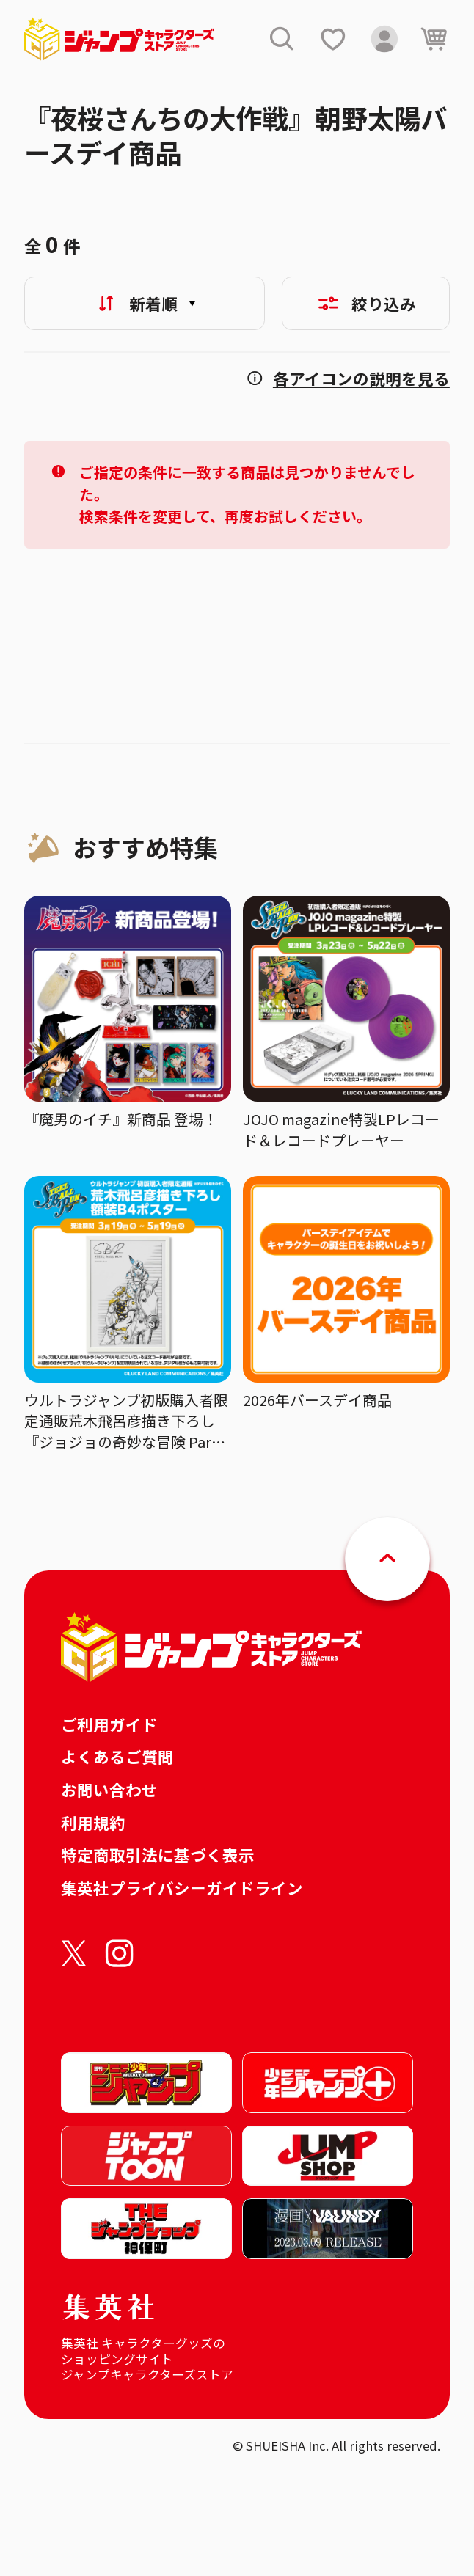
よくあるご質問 (117, 1756)
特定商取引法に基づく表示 (158, 1854)
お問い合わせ (109, 1789)
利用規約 (93, 1822)
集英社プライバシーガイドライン (182, 1887)
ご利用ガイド (109, 1724)
